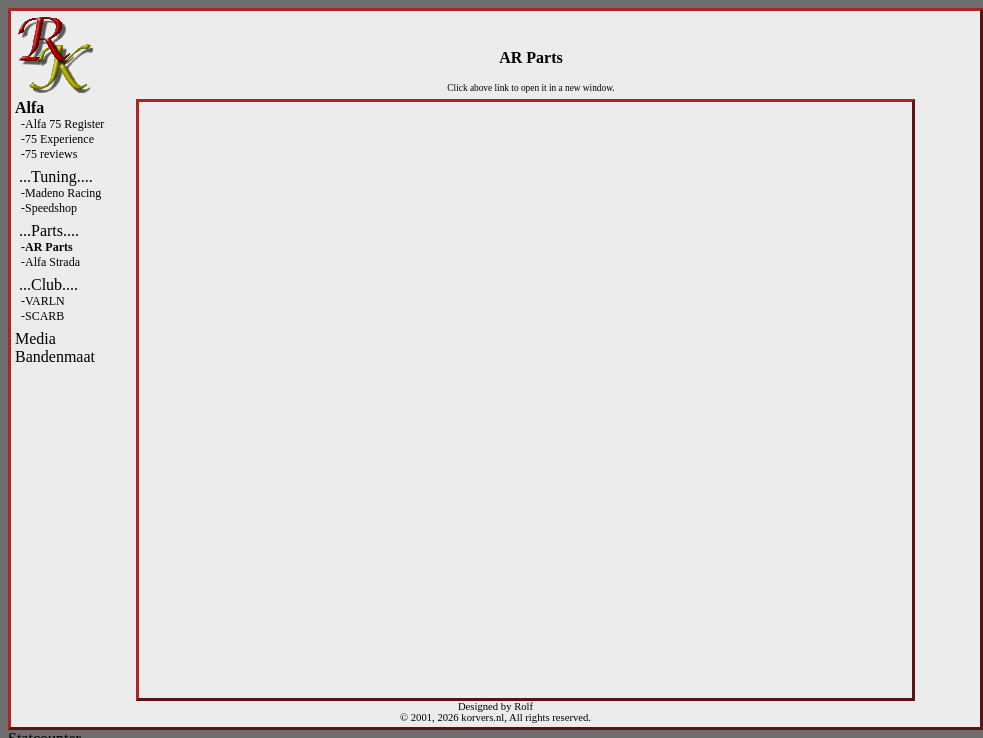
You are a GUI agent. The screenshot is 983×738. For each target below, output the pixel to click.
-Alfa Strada (47, 262)
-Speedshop (46, 208)
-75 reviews (46, 154)
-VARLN (40, 301)
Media (35, 338)
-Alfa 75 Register (59, 124)
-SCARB (39, 316)
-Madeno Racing (58, 193)
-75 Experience (54, 139)
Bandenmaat (55, 356)
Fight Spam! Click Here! (21, 366)
